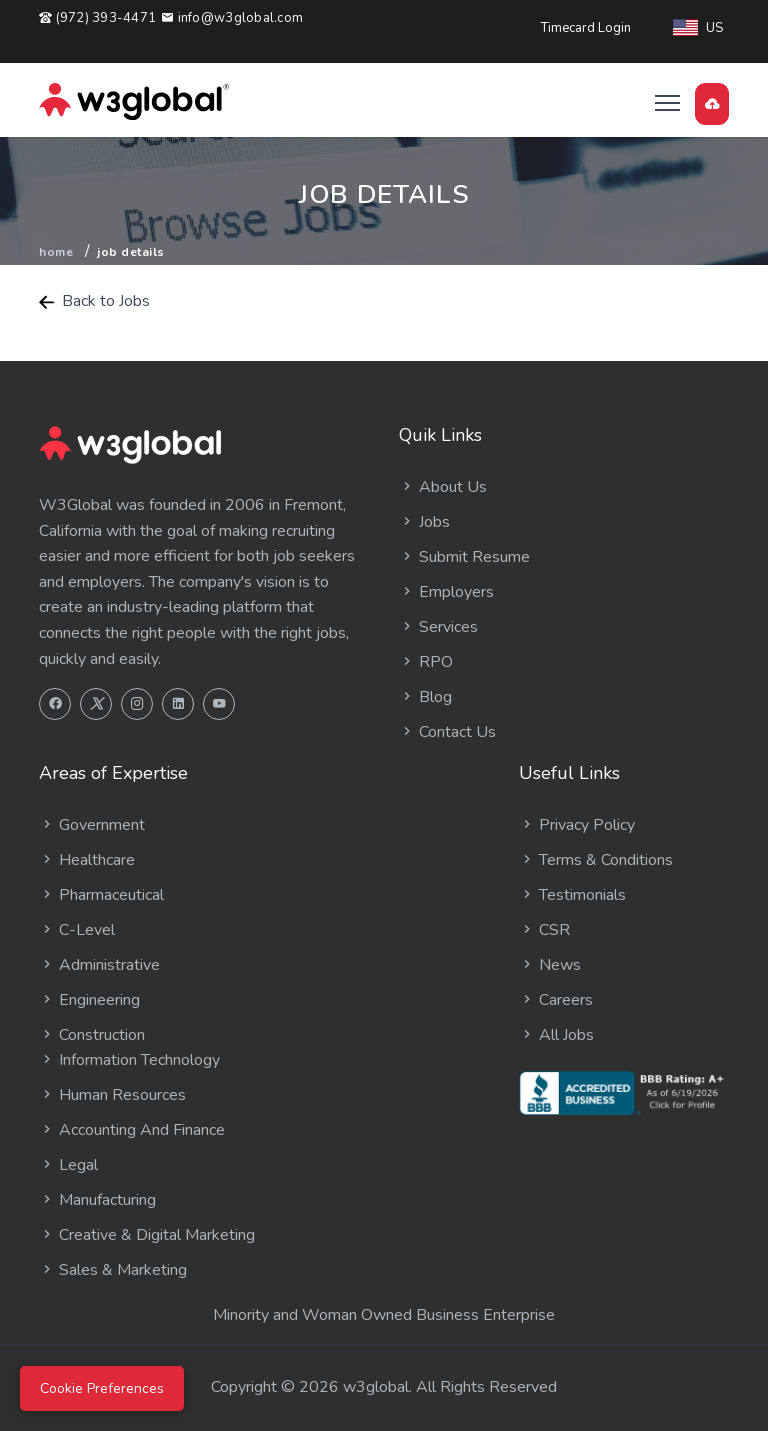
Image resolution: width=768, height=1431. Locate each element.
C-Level (77, 930)
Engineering (89, 1000)
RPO (426, 662)
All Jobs (556, 1035)
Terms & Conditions (596, 860)
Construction (92, 1035)
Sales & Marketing (113, 1270)
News (550, 965)
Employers (446, 592)
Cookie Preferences (102, 1388)
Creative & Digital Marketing (147, 1235)
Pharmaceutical (101, 895)
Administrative (99, 965)
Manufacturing (97, 1200)
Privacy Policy (577, 825)
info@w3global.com (232, 18)
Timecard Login (586, 28)
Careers (556, 1000)
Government (92, 825)
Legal (68, 1165)
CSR (544, 930)
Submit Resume (464, 557)
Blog (425, 697)
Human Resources (112, 1095)
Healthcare (87, 860)
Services (438, 627)
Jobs (424, 522)
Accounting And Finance (132, 1130)
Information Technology (129, 1060)
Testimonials (572, 895)
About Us (443, 487)
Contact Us (447, 732)
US (698, 28)
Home (56, 252)
